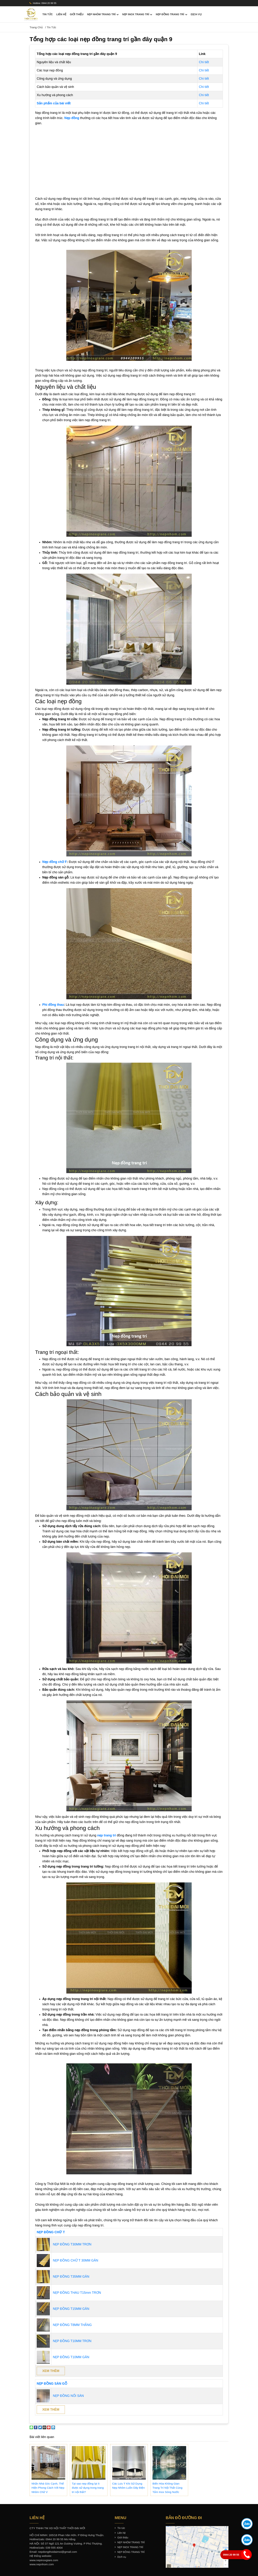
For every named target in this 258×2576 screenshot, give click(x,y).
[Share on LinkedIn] (53, 2427)
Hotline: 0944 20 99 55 (43, 3)
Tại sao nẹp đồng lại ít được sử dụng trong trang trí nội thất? (88, 2487)
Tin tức (47, 14)
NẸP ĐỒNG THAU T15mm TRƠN (77, 2292)
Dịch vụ (196, 14)
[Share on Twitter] (40, 2427)
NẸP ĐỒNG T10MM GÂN (71, 2357)
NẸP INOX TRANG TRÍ (137, 14)
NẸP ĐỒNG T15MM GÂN (71, 2309)
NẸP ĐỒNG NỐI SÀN (68, 2396)
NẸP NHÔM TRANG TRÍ (103, 14)
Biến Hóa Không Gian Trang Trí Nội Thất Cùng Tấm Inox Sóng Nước (167, 2487)
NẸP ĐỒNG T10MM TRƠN (72, 2341)
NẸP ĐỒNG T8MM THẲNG (72, 2325)
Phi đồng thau (53, 1004)
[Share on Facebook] (35, 2427)
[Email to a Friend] (44, 2427)
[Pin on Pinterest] (49, 2427)
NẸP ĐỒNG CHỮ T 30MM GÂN (75, 2260)
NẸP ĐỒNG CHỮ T (51, 2232)
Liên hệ (61, 14)
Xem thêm (50, 2371)
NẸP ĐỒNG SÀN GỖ (52, 2383)
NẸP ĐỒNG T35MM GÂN (71, 2276)
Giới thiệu (76, 14)
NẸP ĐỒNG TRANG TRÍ (171, 14)
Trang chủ (36, 27)
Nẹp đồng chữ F (54, 862)
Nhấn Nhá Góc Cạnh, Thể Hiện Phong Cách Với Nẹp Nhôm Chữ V (48, 2487)
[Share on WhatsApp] (31, 2427)
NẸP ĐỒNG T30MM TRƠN (72, 2244)
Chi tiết (204, 62)
